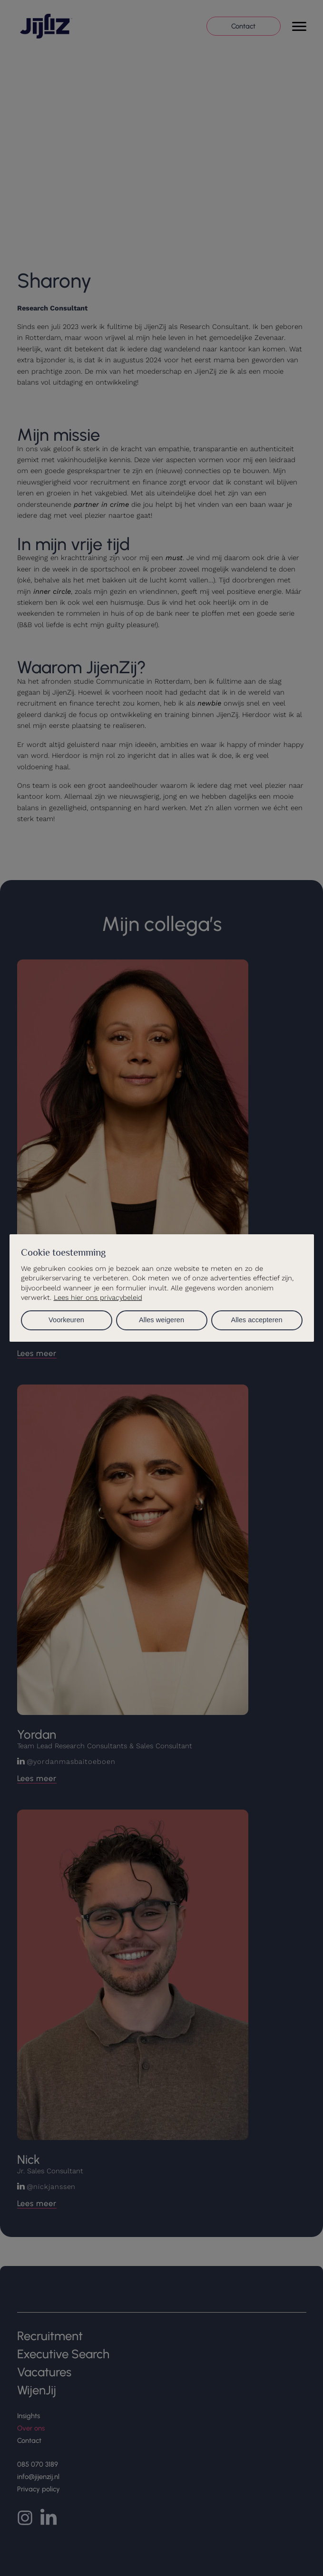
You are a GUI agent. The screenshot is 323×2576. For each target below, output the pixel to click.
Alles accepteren (256, 1320)
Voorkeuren (66, 1320)
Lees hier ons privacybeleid (98, 1297)
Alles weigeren (161, 1320)
